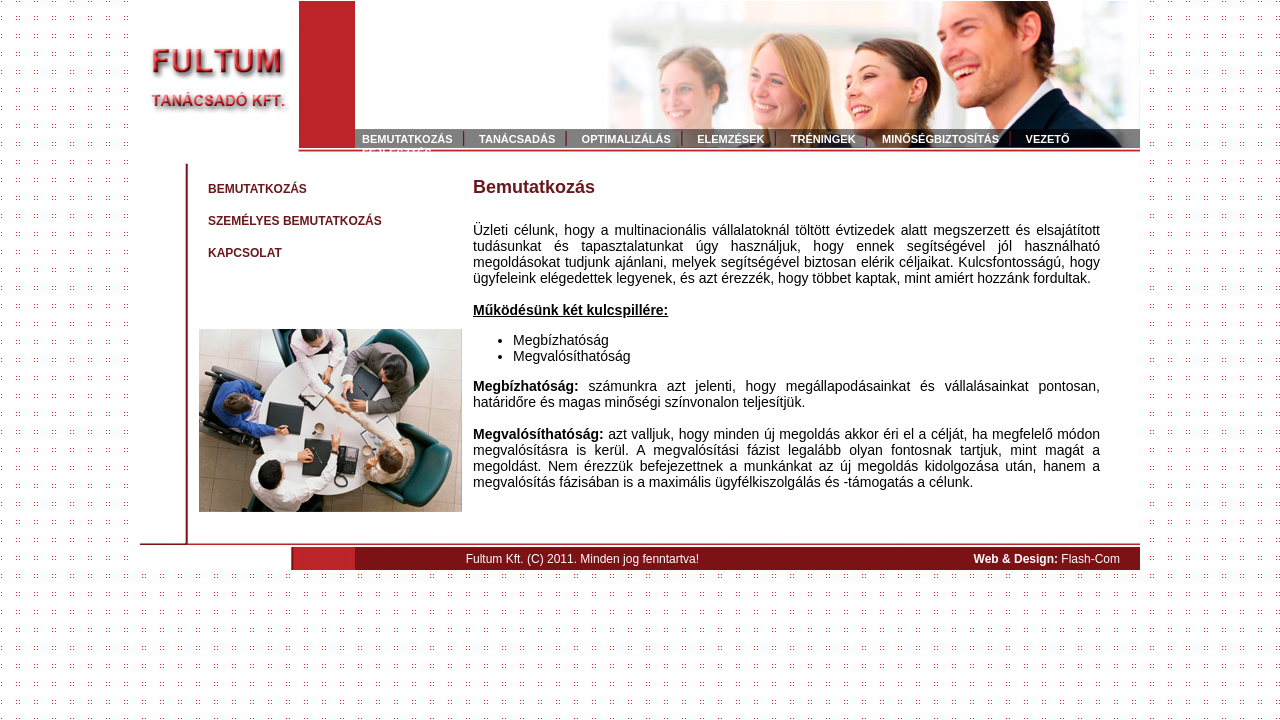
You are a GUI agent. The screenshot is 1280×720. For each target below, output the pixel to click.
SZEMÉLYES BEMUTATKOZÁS (295, 221)
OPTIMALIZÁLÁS (626, 139)
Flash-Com (1090, 559)
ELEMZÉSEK (730, 139)
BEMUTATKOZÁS (407, 139)
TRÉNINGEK (823, 139)
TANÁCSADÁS (517, 139)
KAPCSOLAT (245, 253)
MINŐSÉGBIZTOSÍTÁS (940, 139)
